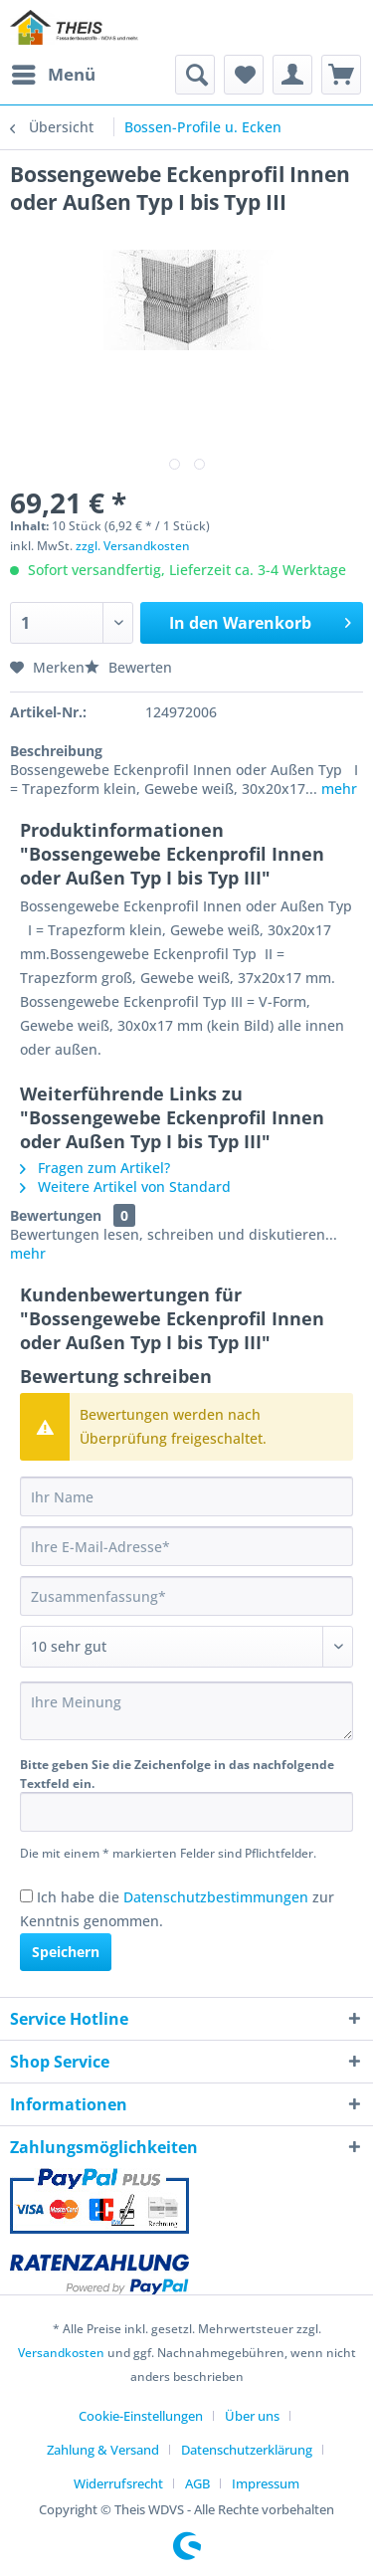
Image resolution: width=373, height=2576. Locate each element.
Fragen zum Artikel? (95, 1167)
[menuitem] (52, 75)
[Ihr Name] (186, 1496)
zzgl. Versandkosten (133, 545)
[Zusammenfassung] (186, 1596)
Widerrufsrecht (118, 2483)
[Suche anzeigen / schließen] (195, 75)
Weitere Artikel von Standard (125, 1186)
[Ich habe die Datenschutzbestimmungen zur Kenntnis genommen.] (26, 1895)
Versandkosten (61, 2352)
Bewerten (128, 667)
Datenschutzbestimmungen (215, 1896)
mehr (337, 788)
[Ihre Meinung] (186, 1711)
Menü (53, 72)
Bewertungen (55, 1215)
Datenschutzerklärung (246, 2450)
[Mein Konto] (292, 75)
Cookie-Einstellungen (141, 2416)
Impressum (265, 2483)
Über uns (252, 2416)
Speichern (65, 1951)
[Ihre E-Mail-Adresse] (186, 1546)
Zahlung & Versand (103, 2450)
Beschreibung (56, 750)
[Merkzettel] (244, 75)
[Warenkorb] (341, 75)
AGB (197, 2483)
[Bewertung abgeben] (186, 1647)
